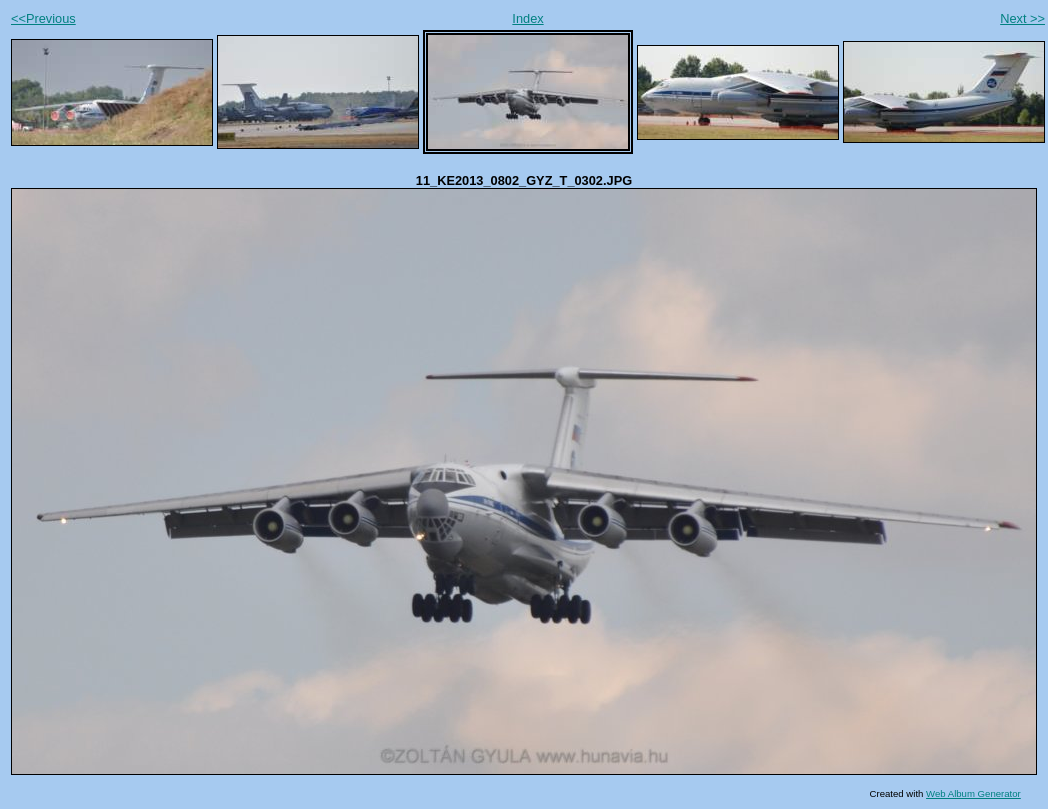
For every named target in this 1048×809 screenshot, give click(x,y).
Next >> (1022, 18)
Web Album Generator (973, 793)
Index (527, 18)
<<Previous (43, 18)
